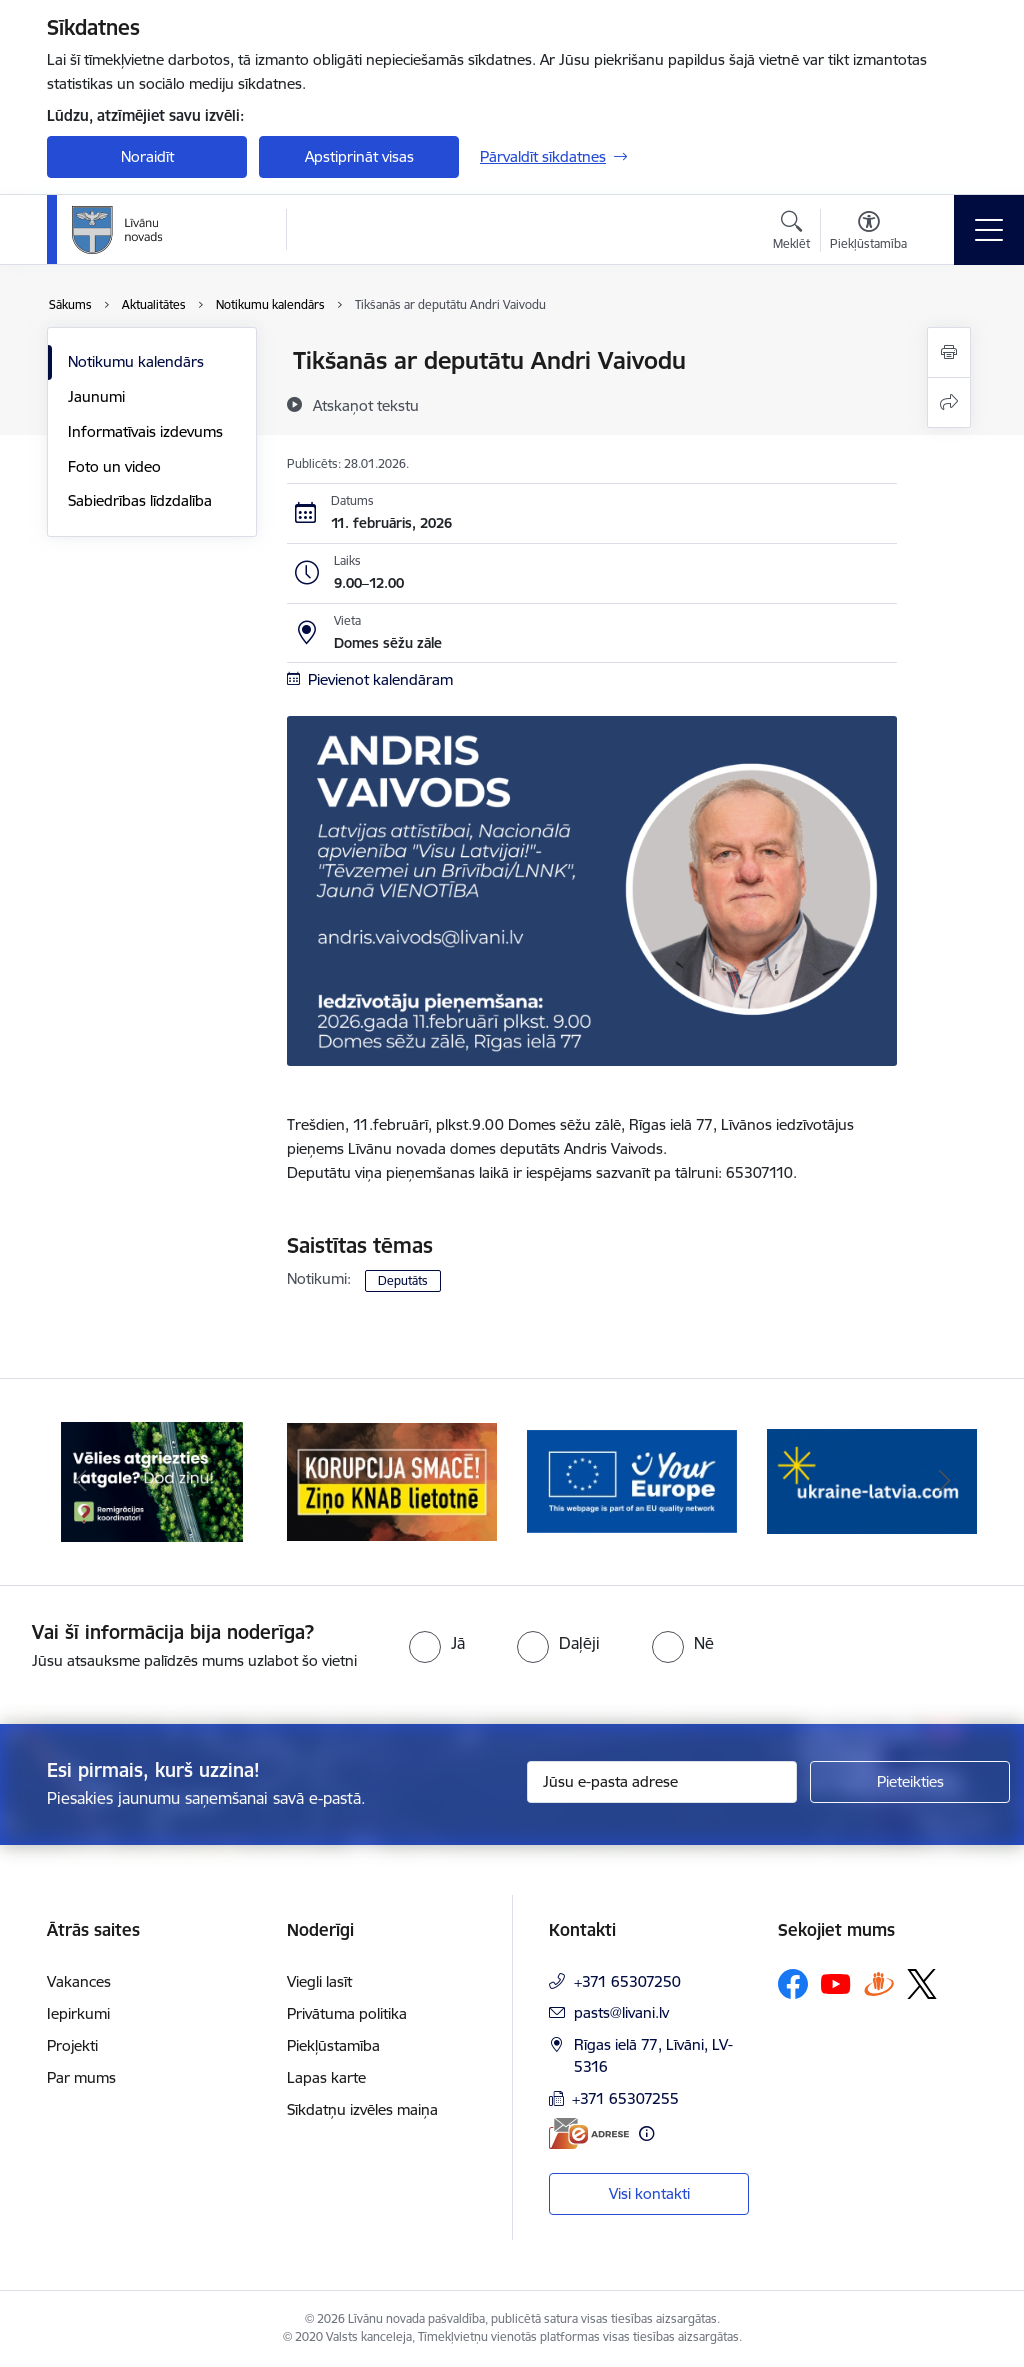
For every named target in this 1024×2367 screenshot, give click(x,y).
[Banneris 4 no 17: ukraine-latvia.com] (872, 1480)
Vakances (79, 1981)
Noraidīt (147, 156)
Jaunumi (96, 396)
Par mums (81, 2077)
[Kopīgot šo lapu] (949, 402)
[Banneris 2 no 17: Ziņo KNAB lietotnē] (392, 1480)
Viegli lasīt (319, 1981)
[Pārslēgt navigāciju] (989, 230)
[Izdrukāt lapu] (949, 352)
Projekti (72, 2045)
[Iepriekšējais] (80, 1482)
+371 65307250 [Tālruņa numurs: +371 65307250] (627, 1981)
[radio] (437, 1643)
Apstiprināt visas (359, 156)
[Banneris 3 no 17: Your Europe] (632, 1480)
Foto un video (114, 466)
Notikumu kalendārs (136, 361)
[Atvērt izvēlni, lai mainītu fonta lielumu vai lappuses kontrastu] (868, 233)
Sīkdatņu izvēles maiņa (362, 2109)
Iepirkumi (78, 2013)
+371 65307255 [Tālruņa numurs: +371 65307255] (625, 2098)
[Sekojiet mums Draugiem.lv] (879, 1983)
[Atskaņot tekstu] (366, 405)
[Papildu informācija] (646, 2133)
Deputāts (403, 1280)
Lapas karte (326, 2077)
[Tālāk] (944, 1482)
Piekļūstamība (333, 2045)
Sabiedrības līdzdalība (140, 500)
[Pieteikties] (910, 1782)
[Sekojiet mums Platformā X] (922, 1984)
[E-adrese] (589, 2133)
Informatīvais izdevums (145, 431)
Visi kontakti (649, 2193)
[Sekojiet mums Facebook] (793, 1984)
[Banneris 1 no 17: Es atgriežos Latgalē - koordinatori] (152, 1480)
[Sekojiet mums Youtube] (836, 1983)
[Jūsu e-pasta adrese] (662, 1782)
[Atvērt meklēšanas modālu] (791, 233)
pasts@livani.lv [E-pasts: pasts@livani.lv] (621, 2012)
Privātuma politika (347, 2013)
